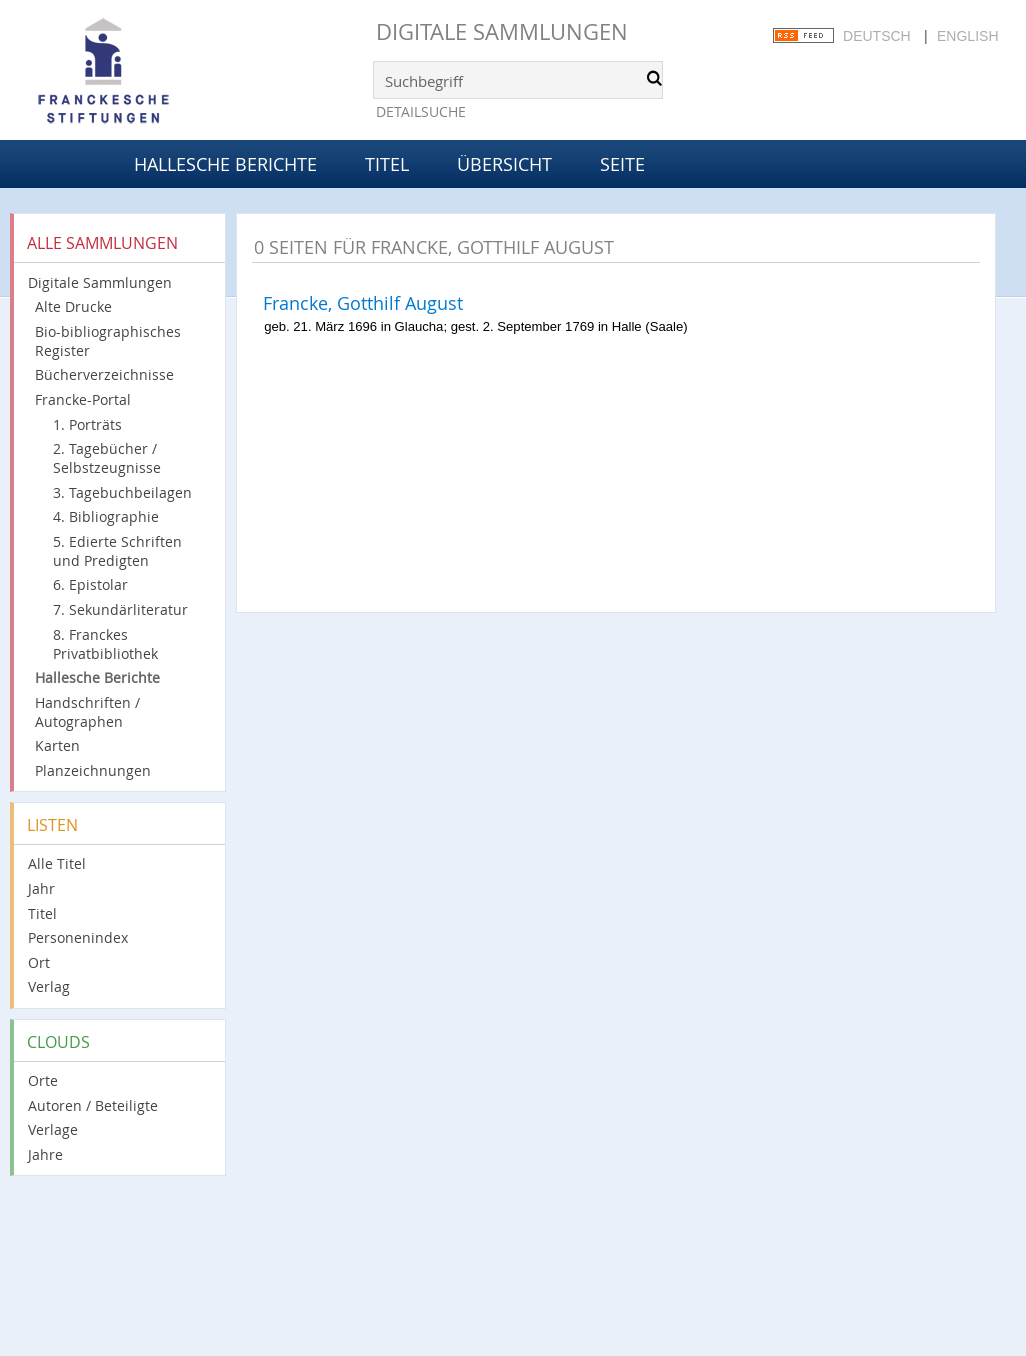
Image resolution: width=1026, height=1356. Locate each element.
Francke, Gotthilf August (363, 303)
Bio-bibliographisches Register (108, 341)
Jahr (41, 888)
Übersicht (504, 164)
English (967, 36)
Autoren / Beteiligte (93, 1105)
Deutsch (877, 36)
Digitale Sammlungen (502, 31)
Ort (39, 962)
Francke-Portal (83, 399)
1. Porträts (87, 424)
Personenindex (78, 937)
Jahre (45, 1154)
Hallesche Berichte (225, 164)
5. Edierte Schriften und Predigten (117, 551)
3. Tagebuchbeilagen (122, 492)
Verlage (53, 1129)
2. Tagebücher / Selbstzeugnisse (107, 458)
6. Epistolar (90, 584)
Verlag (49, 986)
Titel (387, 164)
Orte (43, 1080)
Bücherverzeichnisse (104, 374)
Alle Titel (57, 863)
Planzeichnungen (93, 770)
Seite (622, 164)
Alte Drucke (73, 306)
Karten (57, 745)
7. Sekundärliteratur (120, 609)
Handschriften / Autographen (87, 712)
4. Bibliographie (106, 516)
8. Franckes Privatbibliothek (105, 644)
